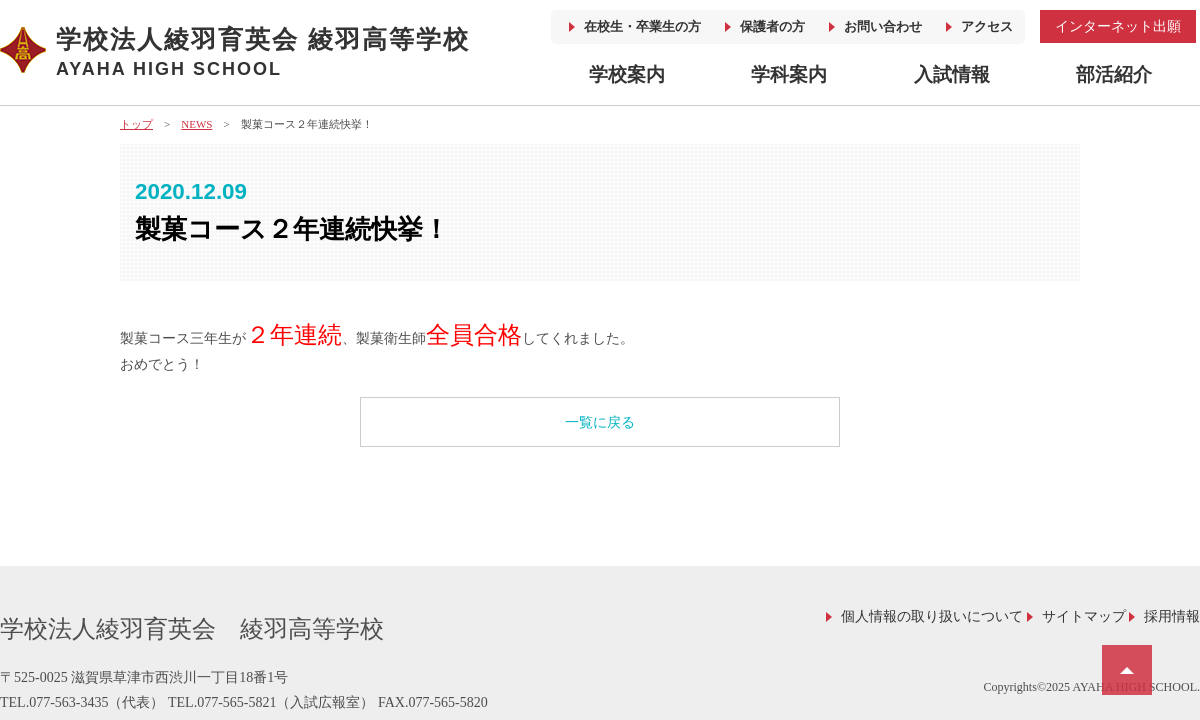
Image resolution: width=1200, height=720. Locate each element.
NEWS (196, 124)
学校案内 (627, 74)
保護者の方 (772, 26)
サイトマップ (1084, 616)
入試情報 (952, 74)
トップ (136, 124)
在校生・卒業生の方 (642, 26)
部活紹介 (1114, 74)
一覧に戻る (600, 422)
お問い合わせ (883, 26)
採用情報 (1172, 616)
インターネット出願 (1118, 26)
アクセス (987, 26)
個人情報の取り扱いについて (932, 616)
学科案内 (789, 74)
